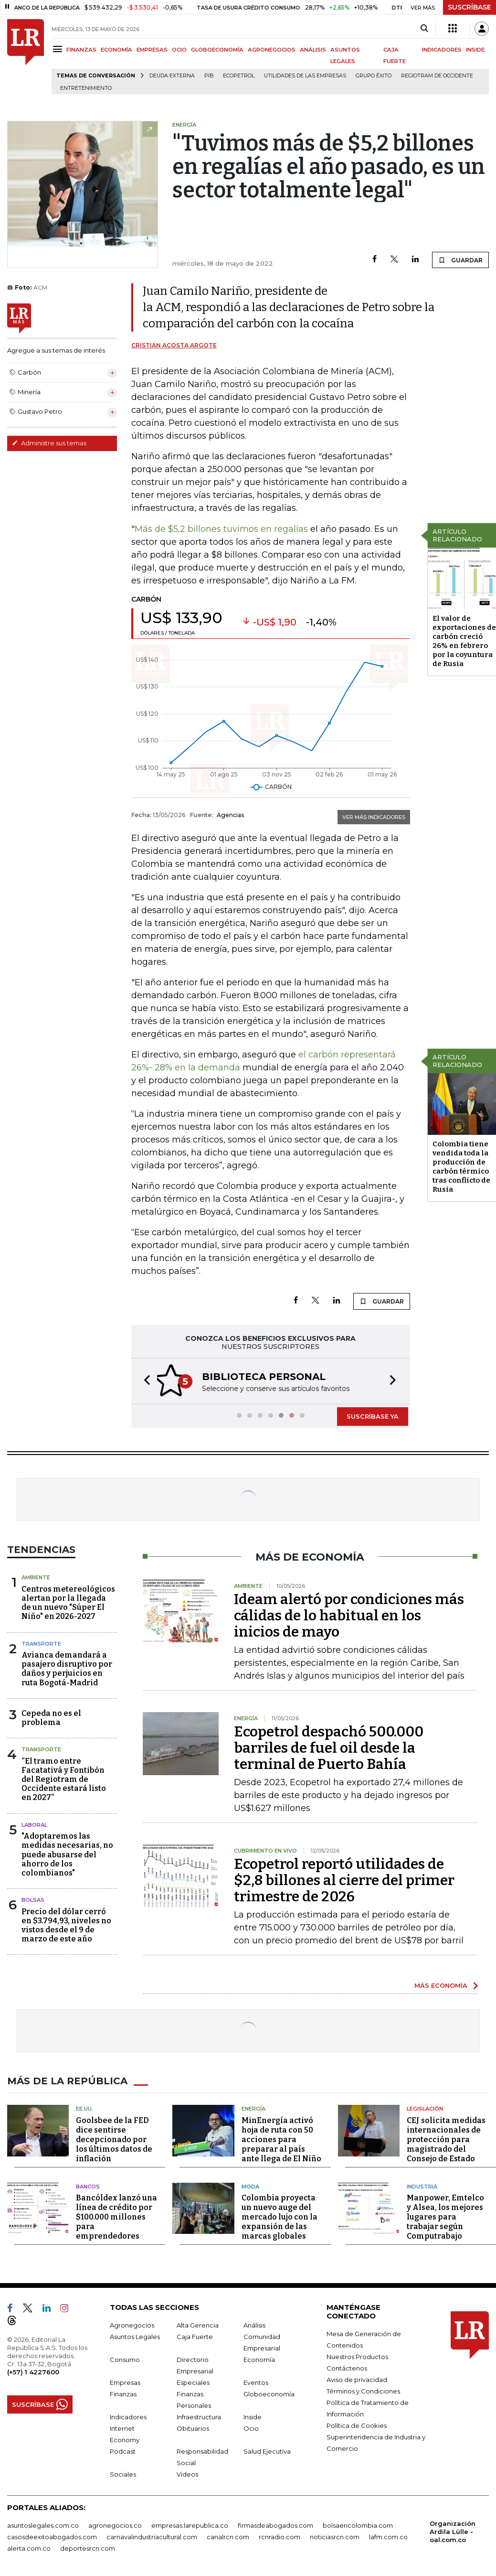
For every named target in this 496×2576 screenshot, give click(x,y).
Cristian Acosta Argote (174, 345)
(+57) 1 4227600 (33, 2371)
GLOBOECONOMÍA (217, 49)
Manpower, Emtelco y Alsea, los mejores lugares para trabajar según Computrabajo (445, 2216)
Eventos (255, 2381)
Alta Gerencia (198, 2324)
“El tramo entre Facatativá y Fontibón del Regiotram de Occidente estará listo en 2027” (63, 1778)
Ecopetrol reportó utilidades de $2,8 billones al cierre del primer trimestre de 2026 (344, 1879)
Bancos (88, 2185)
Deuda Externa (172, 76)
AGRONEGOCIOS (271, 49)
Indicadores (128, 2416)
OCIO (179, 49)
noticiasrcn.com (334, 2536)
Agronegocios (132, 2324)
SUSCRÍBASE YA (373, 1415)
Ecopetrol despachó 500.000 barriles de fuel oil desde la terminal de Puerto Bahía (328, 1747)
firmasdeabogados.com (275, 2524)
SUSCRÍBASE (469, 7)
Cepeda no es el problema (51, 1717)
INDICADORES (442, 49)
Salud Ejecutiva (267, 2450)
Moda (250, 2185)
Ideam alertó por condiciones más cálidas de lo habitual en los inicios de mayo (349, 1614)
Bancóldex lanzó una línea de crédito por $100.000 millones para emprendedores (116, 2216)
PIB (208, 76)
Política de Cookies (357, 2424)
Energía (253, 2107)
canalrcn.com (228, 2536)
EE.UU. (84, 2107)
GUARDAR (460, 260)
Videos (187, 2473)
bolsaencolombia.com (358, 2524)
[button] (144, 1380)
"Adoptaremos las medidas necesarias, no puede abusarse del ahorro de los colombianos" (67, 1853)
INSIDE (475, 49)
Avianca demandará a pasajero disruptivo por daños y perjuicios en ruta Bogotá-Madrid (66, 1667)
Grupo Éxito (373, 76)
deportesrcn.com (87, 2547)
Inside (252, 2416)
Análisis (254, 2324)
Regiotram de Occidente (437, 76)
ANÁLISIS (313, 49)
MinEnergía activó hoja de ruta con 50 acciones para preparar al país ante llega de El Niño (281, 2138)
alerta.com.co (29, 2547)
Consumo (125, 2358)
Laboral (34, 1824)
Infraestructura (199, 2416)
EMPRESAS (152, 49)
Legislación (425, 2107)
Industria (422, 2185)
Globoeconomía (269, 2393)
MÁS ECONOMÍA (440, 1984)
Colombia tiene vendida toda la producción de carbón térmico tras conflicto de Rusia (461, 1167)
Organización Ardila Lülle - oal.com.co (452, 2531)
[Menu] (59, 49)
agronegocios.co (115, 2524)
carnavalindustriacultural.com (151, 2536)
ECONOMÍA (116, 49)
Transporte (41, 1642)
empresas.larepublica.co (189, 2524)
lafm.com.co (388, 2536)
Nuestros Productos (357, 2356)
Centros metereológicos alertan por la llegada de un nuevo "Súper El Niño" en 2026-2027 (68, 1602)
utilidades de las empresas (305, 76)
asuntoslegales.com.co (43, 2524)
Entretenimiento (86, 88)
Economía (259, 2358)
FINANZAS (81, 49)
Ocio (251, 2427)
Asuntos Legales (135, 2335)
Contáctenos (347, 2367)
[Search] (424, 28)
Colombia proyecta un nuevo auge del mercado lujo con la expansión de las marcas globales (279, 2216)
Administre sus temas (49, 443)
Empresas (125, 2381)
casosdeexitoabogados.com (52, 2536)
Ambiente (35, 1576)
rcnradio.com (279, 2536)
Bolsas (32, 1899)
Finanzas (123, 2393)
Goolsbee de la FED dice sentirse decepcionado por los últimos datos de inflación (114, 2138)
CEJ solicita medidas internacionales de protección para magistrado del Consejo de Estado (446, 2138)
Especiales (193, 2381)
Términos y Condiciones (363, 2390)
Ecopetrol (238, 76)
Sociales (123, 2473)
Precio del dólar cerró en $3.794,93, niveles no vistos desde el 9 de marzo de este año (66, 1924)
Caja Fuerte (195, 2335)
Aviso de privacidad (357, 2378)
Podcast (123, 2450)
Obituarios (193, 2427)
